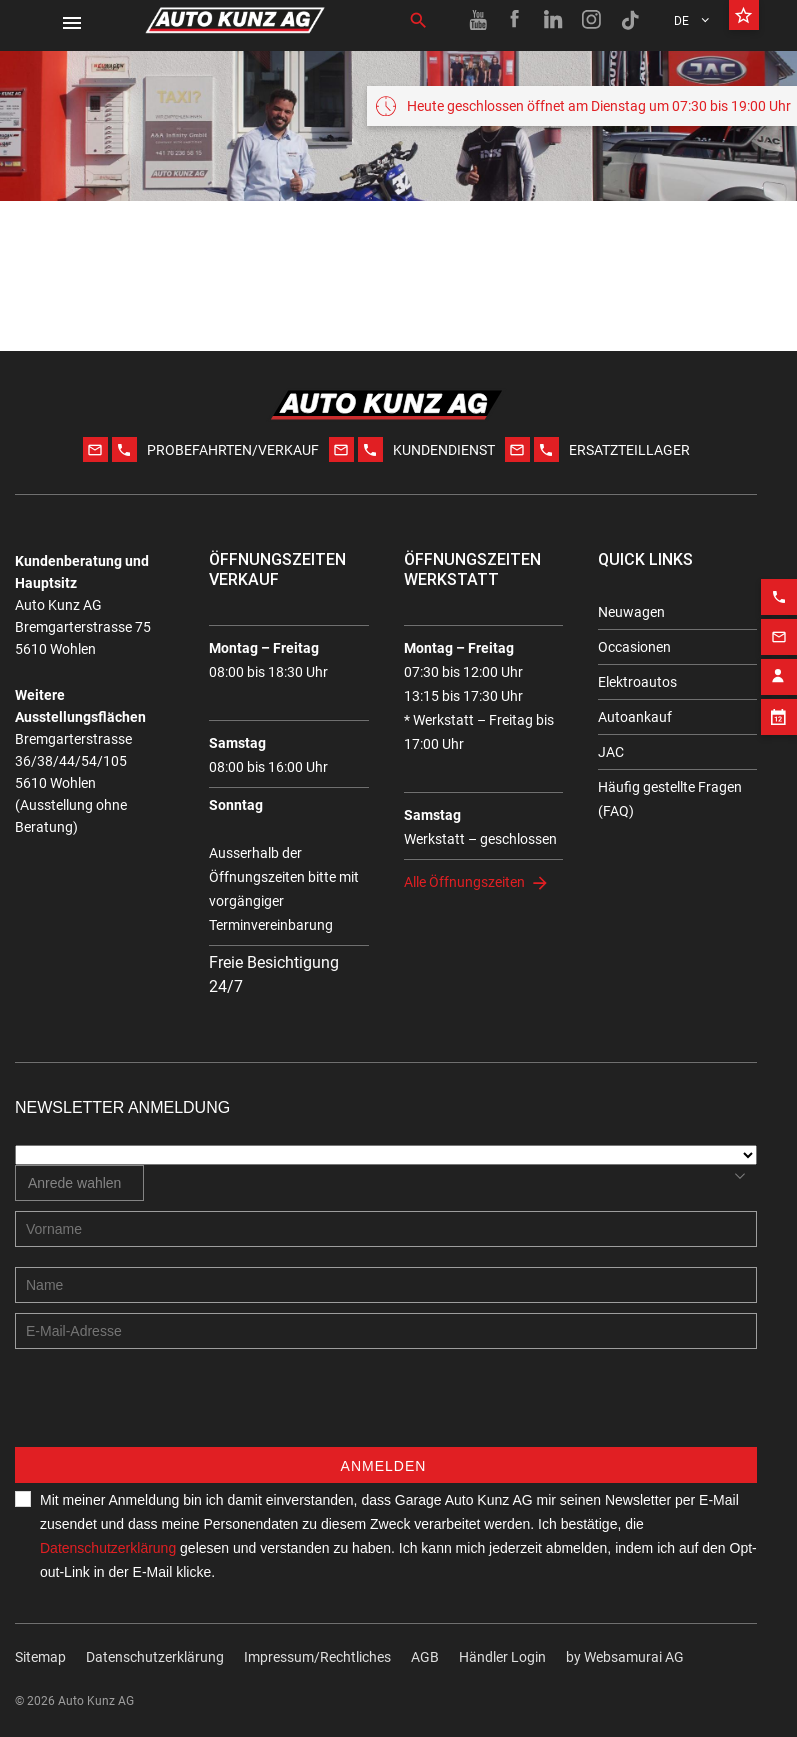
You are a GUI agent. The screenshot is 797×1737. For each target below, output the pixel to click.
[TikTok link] (630, 20)
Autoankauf (635, 717)
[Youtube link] (478, 20)
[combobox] (79, 1183)
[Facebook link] (516, 20)
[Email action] (779, 622)
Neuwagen (631, 612)
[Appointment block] (779, 702)
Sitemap (40, 1657)
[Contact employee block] (779, 662)
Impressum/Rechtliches (317, 1657)
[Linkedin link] (554, 20)
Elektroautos (637, 682)
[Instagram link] (592, 20)
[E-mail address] (386, 1331)
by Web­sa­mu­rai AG (625, 1657)
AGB (425, 1657)
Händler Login (502, 1657)
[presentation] (167, 1408)
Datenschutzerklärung (108, 1548)
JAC (611, 752)
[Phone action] (779, 582)
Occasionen (634, 647)
